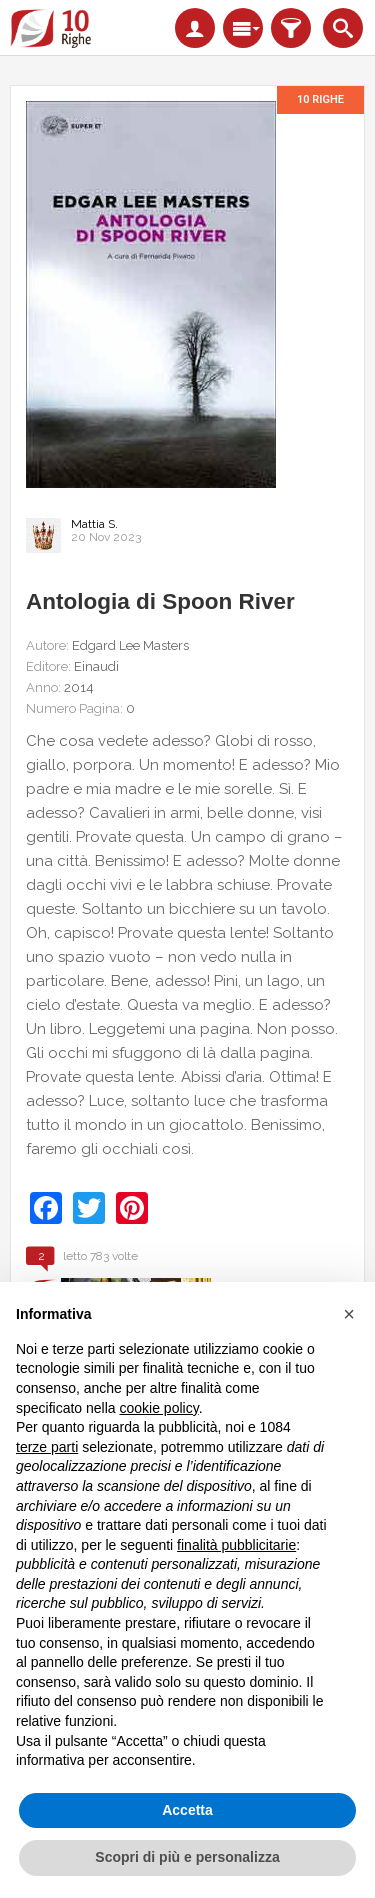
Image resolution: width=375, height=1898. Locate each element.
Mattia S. (94, 524)
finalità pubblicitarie (236, 1545)
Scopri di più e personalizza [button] (187, 1857)
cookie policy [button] (159, 1408)
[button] (349, 1314)
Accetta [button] (187, 1810)
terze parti (47, 1447)
